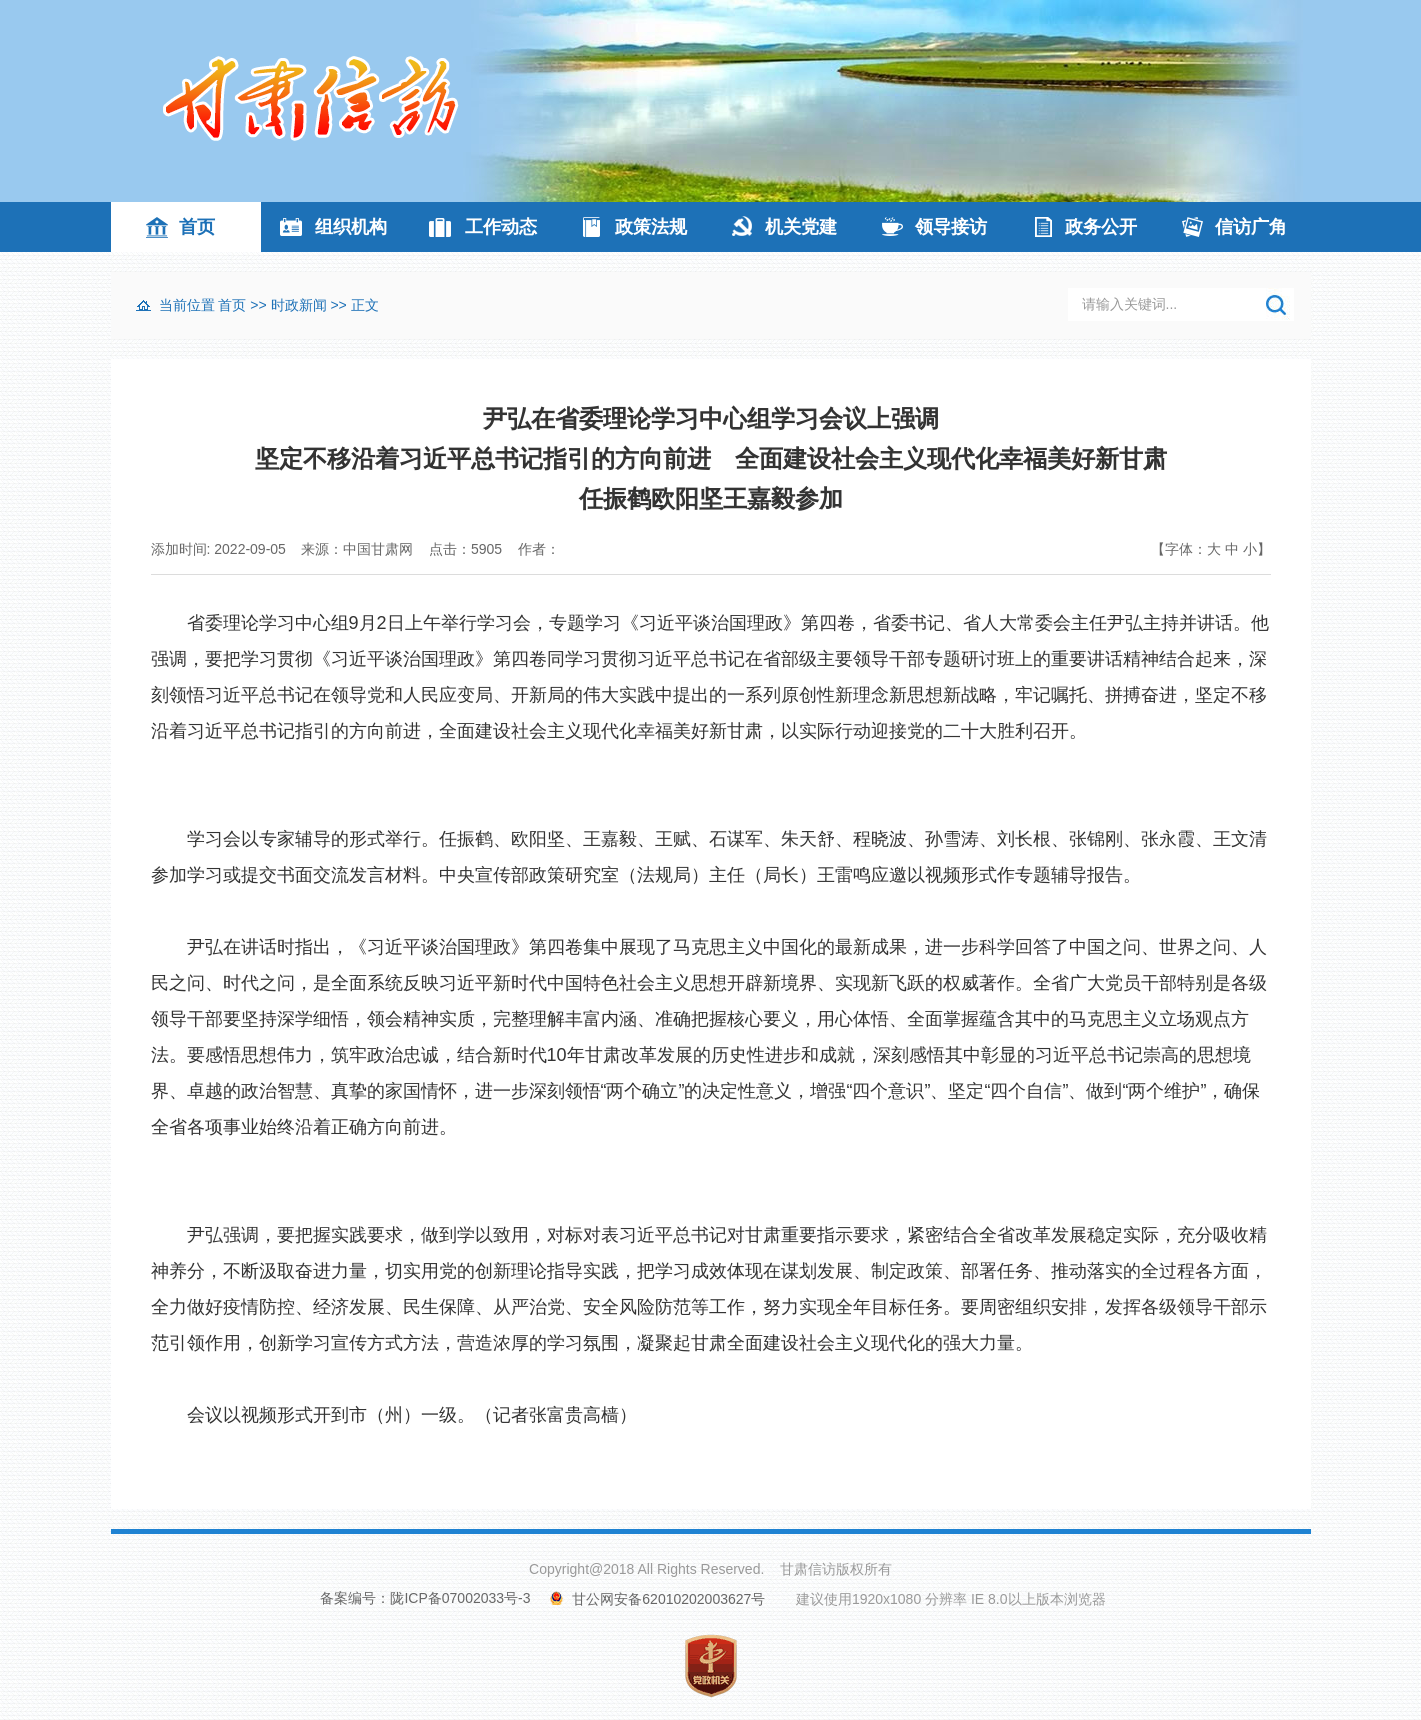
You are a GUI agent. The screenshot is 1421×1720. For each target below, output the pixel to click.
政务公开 (1101, 227)
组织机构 (351, 227)
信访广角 (1251, 227)
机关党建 (801, 227)
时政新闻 (299, 305)
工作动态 (501, 227)
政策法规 (651, 227)
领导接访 (951, 227)
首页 (197, 227)
